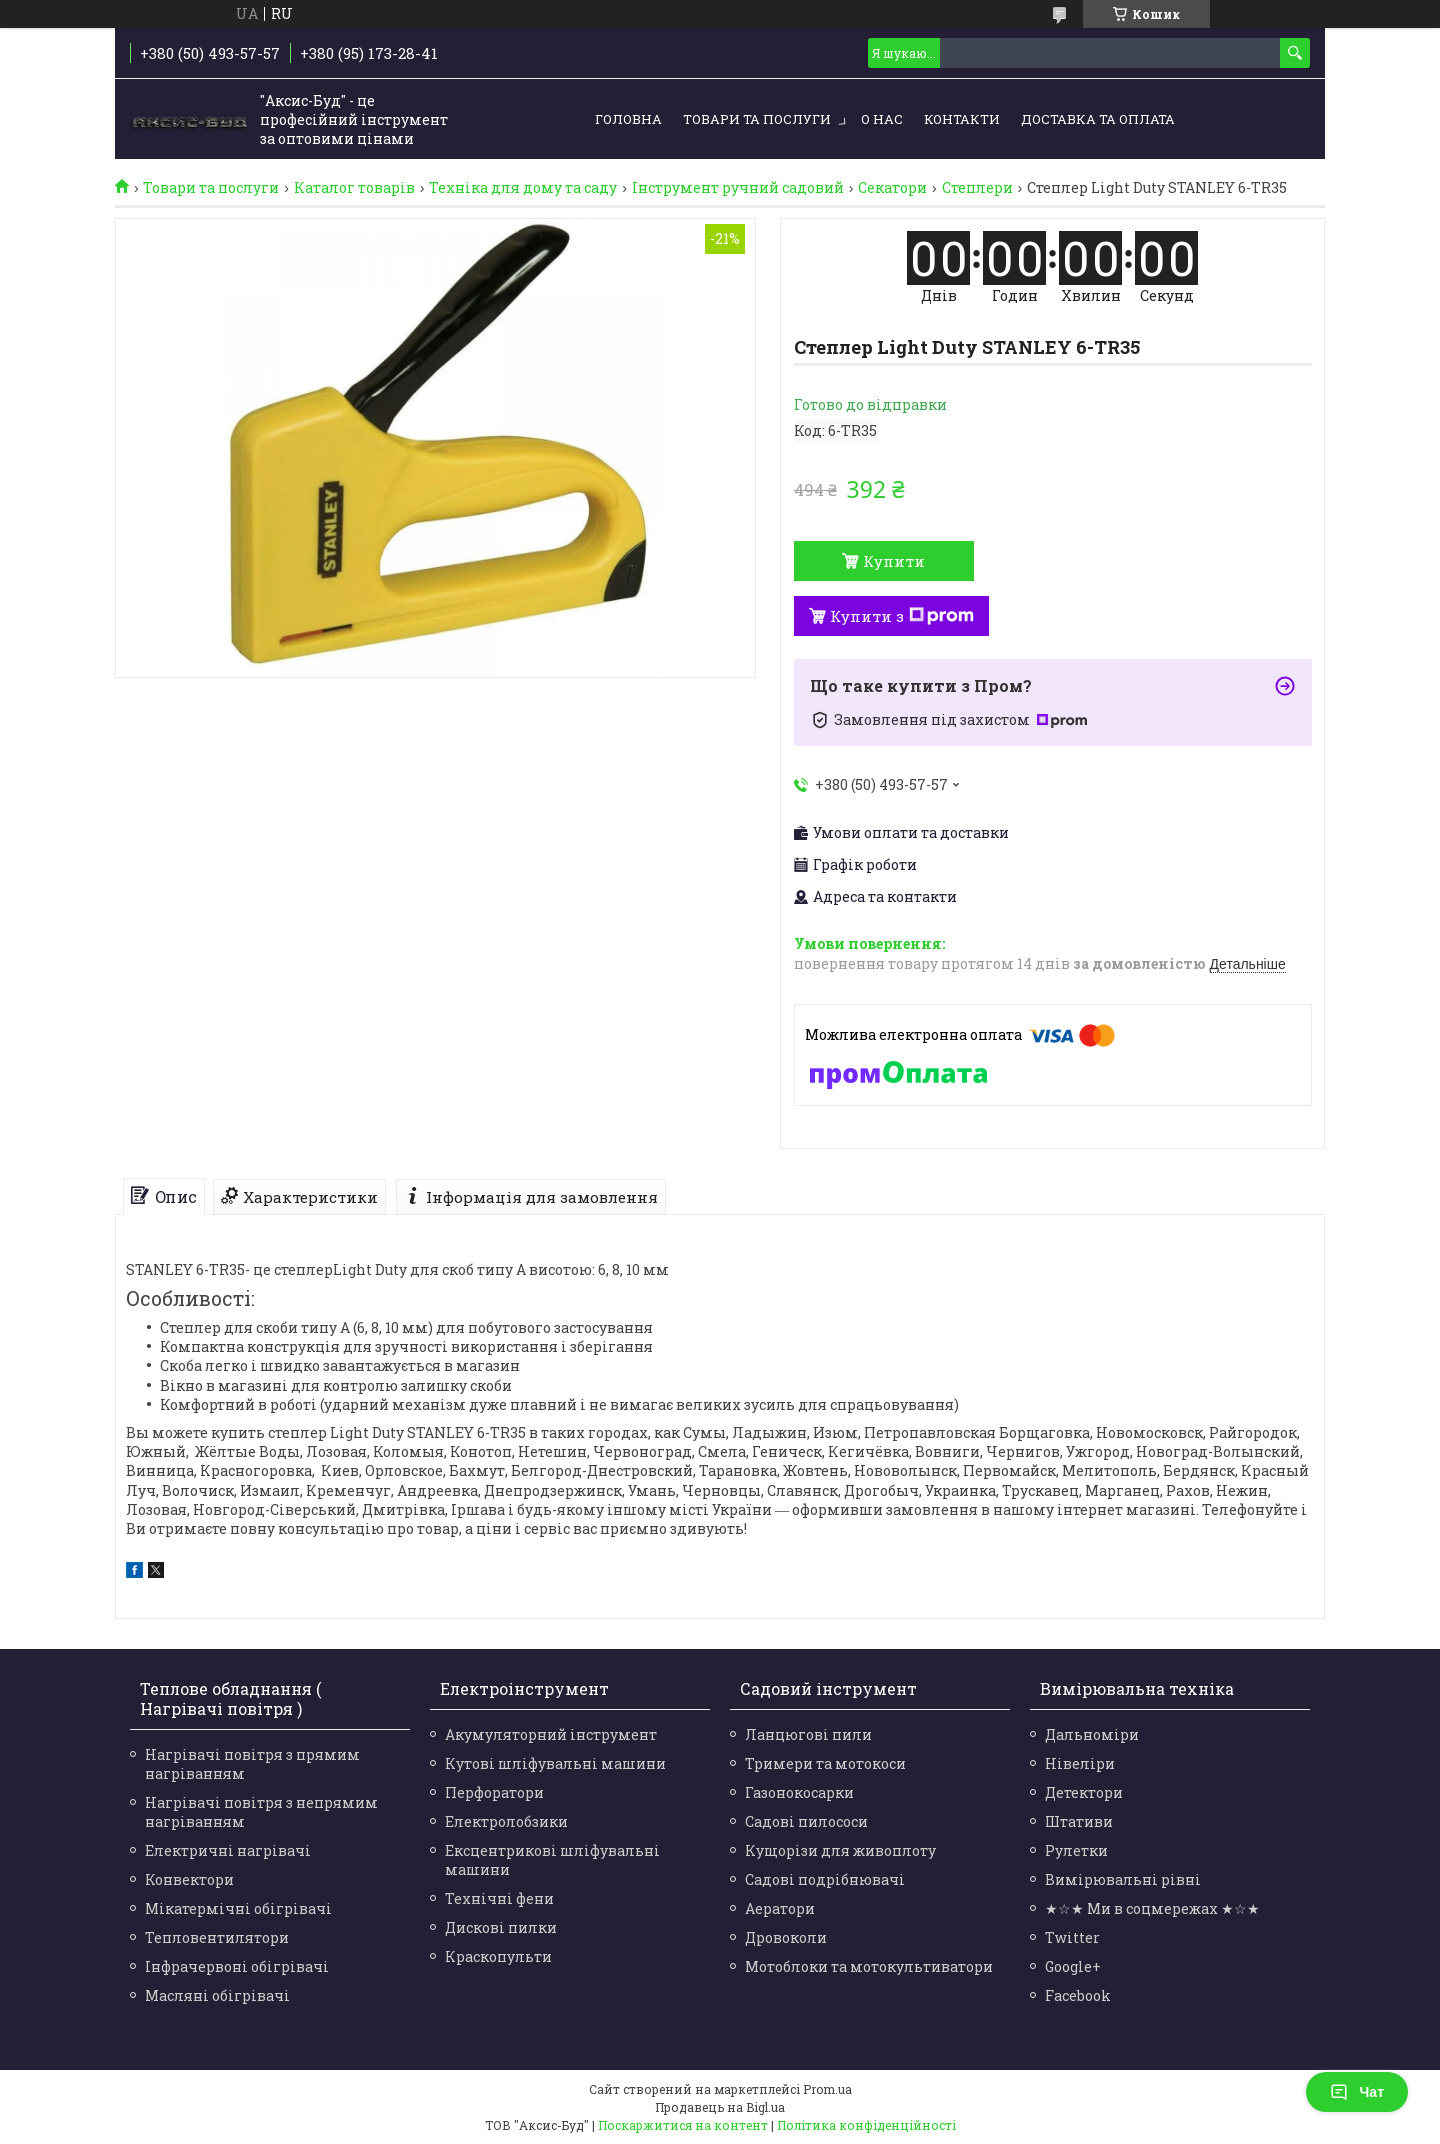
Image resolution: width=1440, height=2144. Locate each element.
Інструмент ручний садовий (738, 188)
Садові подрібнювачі (825, 1879)
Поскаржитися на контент (683, 2125)
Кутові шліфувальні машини (555, 1763)
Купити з (902, 616)
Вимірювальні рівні (1123, 1879)
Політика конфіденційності (866, 2125)
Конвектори (189, 1879)
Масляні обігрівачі (217, 1995)
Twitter (1072, 1937)
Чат (1357, 2092)
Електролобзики (506, 1821)
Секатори (892, 188)
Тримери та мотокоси (825, 1763)
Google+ (1073, 1966)
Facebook (1078, 1995)
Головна (628, 119)
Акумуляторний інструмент (551, 1734)
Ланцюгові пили (808, 1734)
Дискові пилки (501, 1927)
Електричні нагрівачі (228, 1850)
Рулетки (1076, 1850)
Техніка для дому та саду (523, 188)
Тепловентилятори (217, 1937)
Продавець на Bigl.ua (720, 2107)
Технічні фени (499, 1898)
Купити (894, 561)
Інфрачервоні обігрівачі (237, 1966)
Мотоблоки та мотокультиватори (869, 1966)
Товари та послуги (757, 119)
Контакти (962, 119)
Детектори (1084, 1792)
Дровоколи (786, 1937)
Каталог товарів (354, 188)
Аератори (780, 1908)
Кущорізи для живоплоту (840, 1850)
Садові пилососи (806, 1821)
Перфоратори (494, 1792)
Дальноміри (1092, 1734)
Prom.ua (827, 2089)
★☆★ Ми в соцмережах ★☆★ (1152, 1908)
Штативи (1079, 1821)
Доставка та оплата (1098, 119)
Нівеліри (1080, 1763)
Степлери (977, 188)
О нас (882, 119)
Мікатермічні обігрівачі (238, 1908)
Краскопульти (498, 1956)
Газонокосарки (799, 1792)
